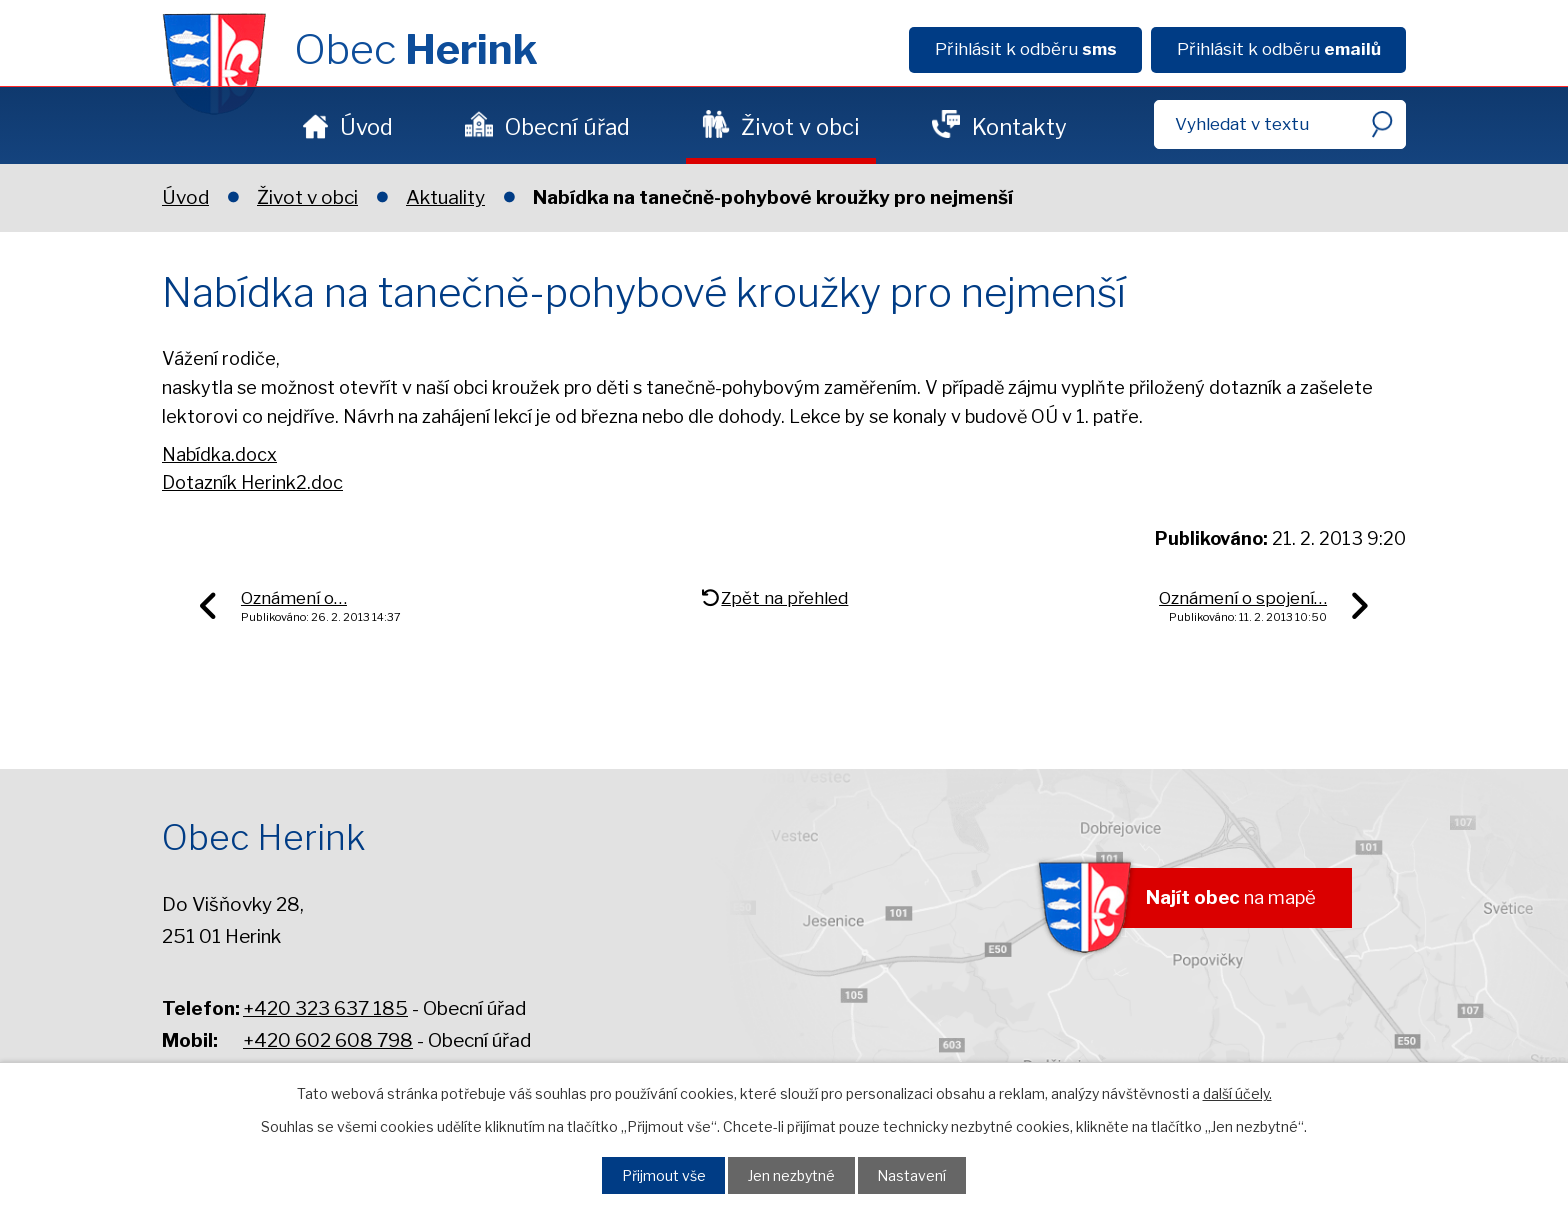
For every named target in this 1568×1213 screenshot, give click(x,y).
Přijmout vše (657, 1174)
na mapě (1225, 899)
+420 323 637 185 (325, 1008)
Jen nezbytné (793, 1174)
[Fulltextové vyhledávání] (1280, 124)
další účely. (1237, 1091)
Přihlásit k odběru (1026, 49)
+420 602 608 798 (328, 1040)
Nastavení (919, 1174)
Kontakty (1019, 127)
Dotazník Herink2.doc (252, 482)
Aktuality (445, 197)
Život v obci (800, 127)
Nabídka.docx (219, 454)
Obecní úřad (567, 127)
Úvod (366, 127)
